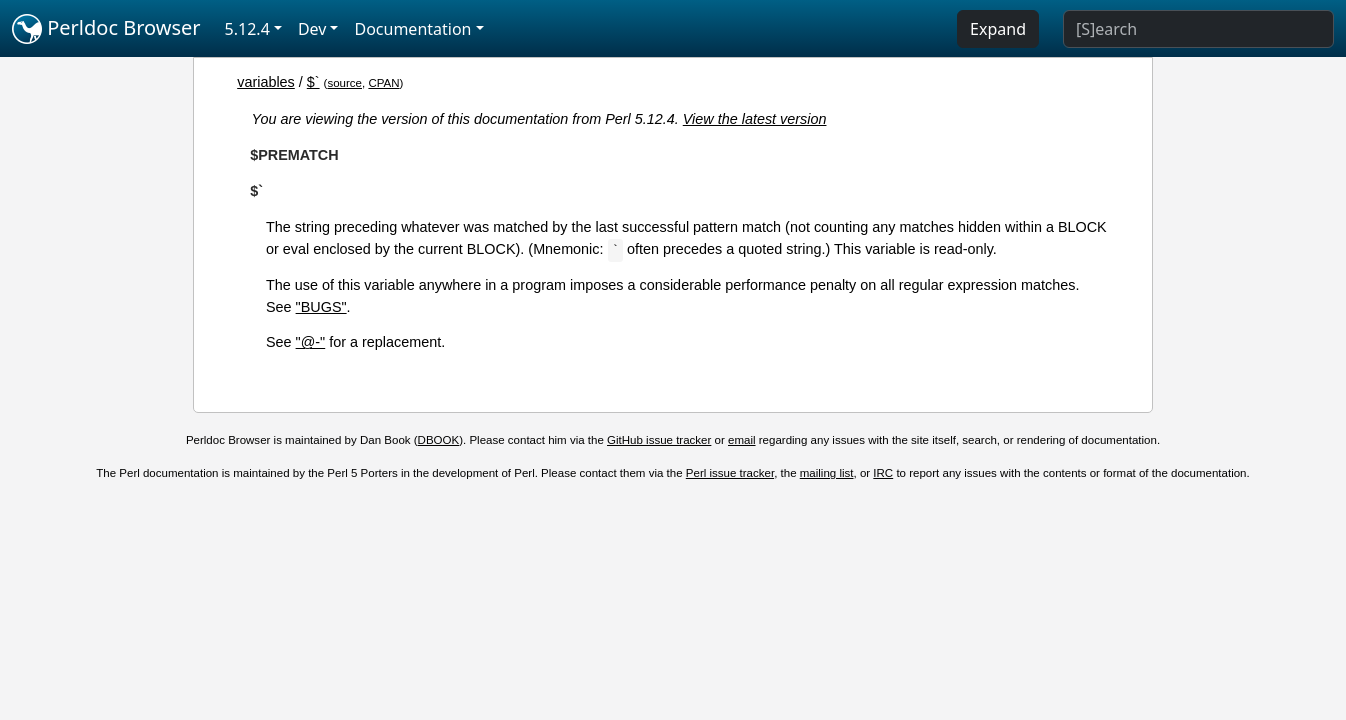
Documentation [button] (412, 29)
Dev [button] (312, 29)
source (344, 83)
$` (313, 82)
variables (266, 82)
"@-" (311, 342)
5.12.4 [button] (247, 29)
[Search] (1198, 29)
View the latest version (755, 119)
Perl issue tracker (730, 473)
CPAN (383, 83)
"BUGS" (321, 307)
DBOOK (439, 440)
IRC (883, 473)
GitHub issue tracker (659, 440)
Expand (998, 29)
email (742, 440)
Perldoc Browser (106, 29)
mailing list (827, 473)
